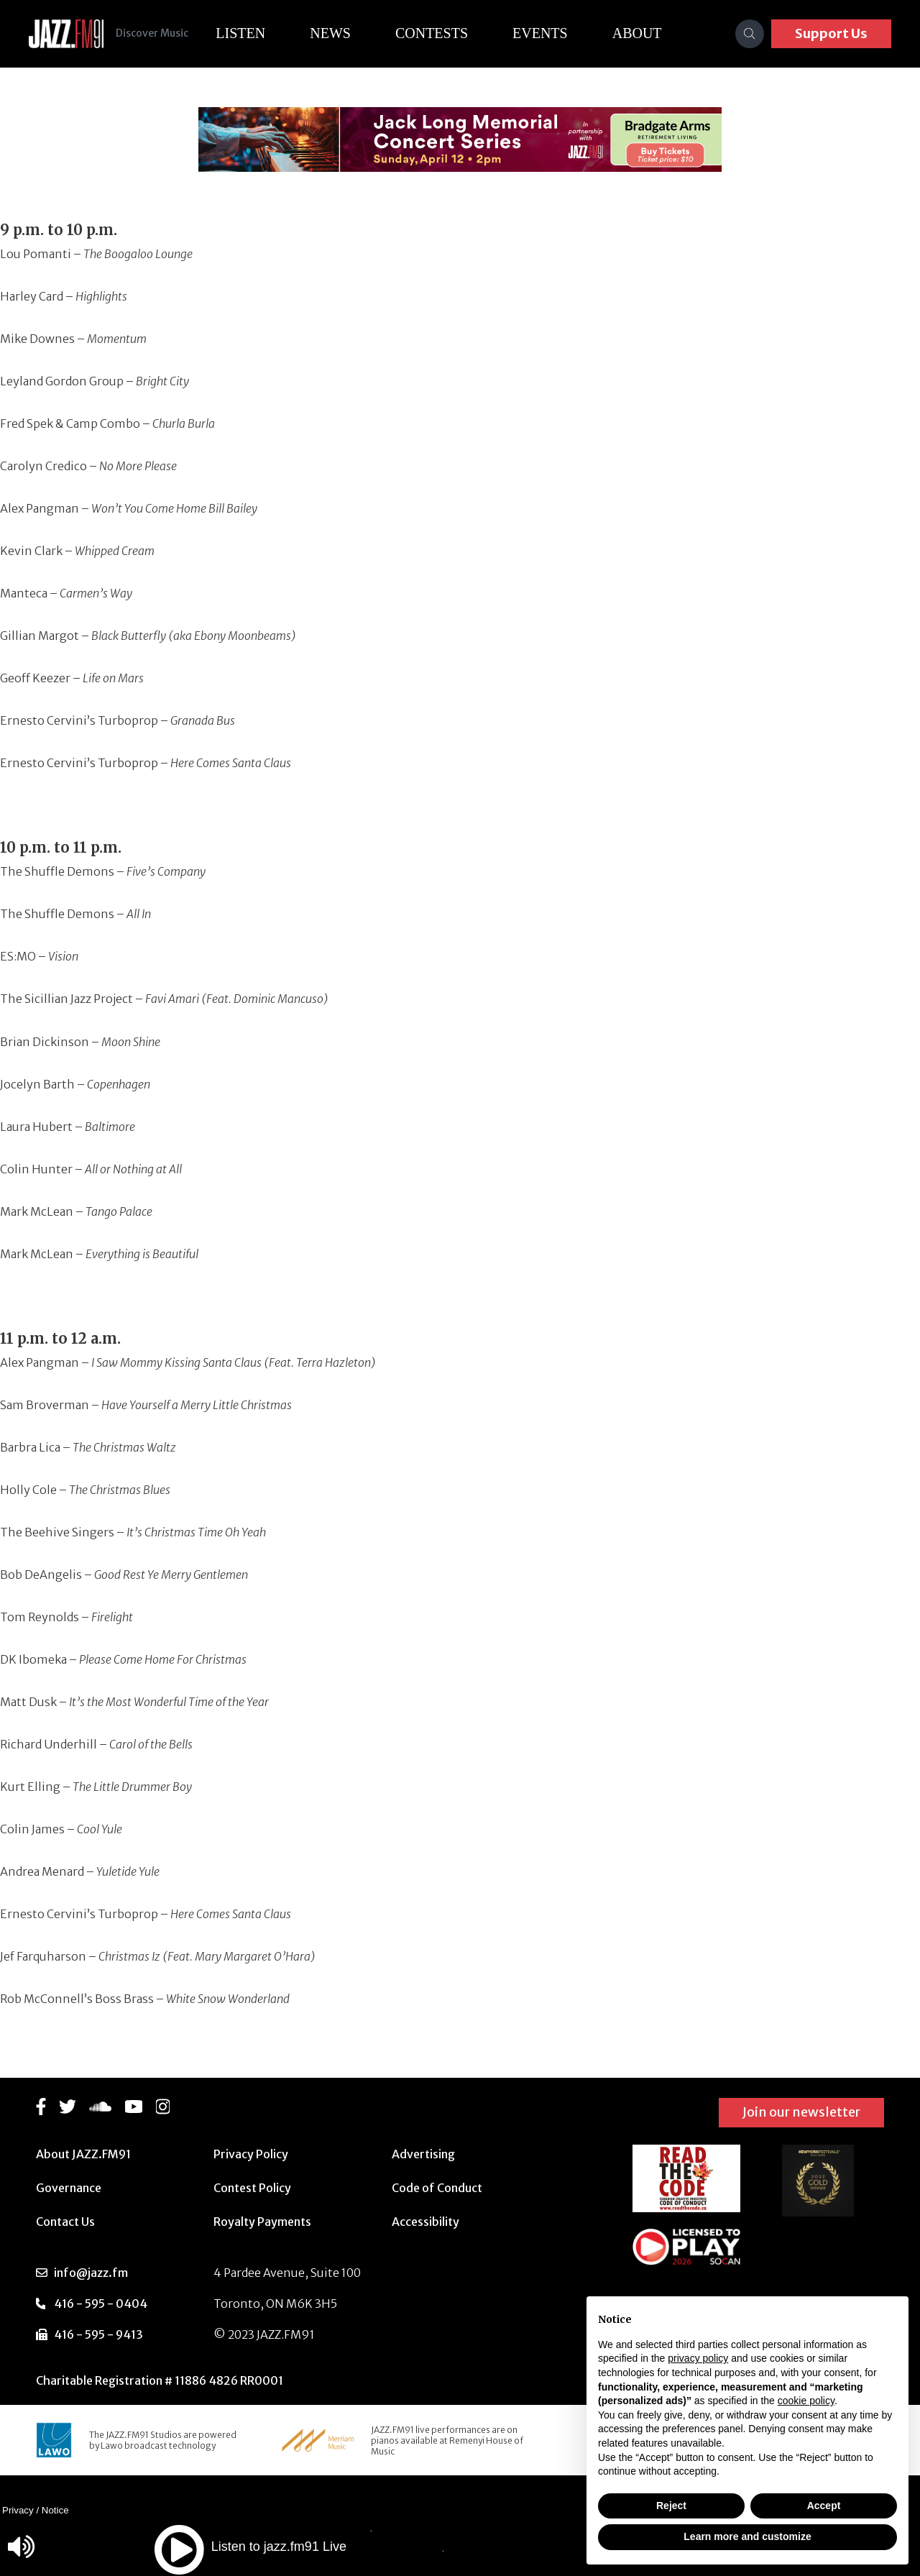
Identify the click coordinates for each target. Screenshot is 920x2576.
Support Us (831, 33)
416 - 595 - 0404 (100, 2303)
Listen (251, 33)
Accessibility (425, 2221)
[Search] (749, 33)
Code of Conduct (437, 2188)
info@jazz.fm (91, 2272)
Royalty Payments (262, 2221)
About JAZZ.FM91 (83, 2154)
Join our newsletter (801, 2112)
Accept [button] (824, 2505)
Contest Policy (252, 2188)
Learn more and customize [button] (747, 2536)
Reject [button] (671, 2505)
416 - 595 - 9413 (98, 2334)
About (648, 33)
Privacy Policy (250, 2154)
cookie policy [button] (806, 2400)
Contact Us (65, 2221)
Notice (55, 2510)
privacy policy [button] (698, 2358)
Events (551, 33)
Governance (68, 2188)
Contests (442, 33)
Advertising (423, 2154)
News (341, 33)
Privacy (18, 2510)
